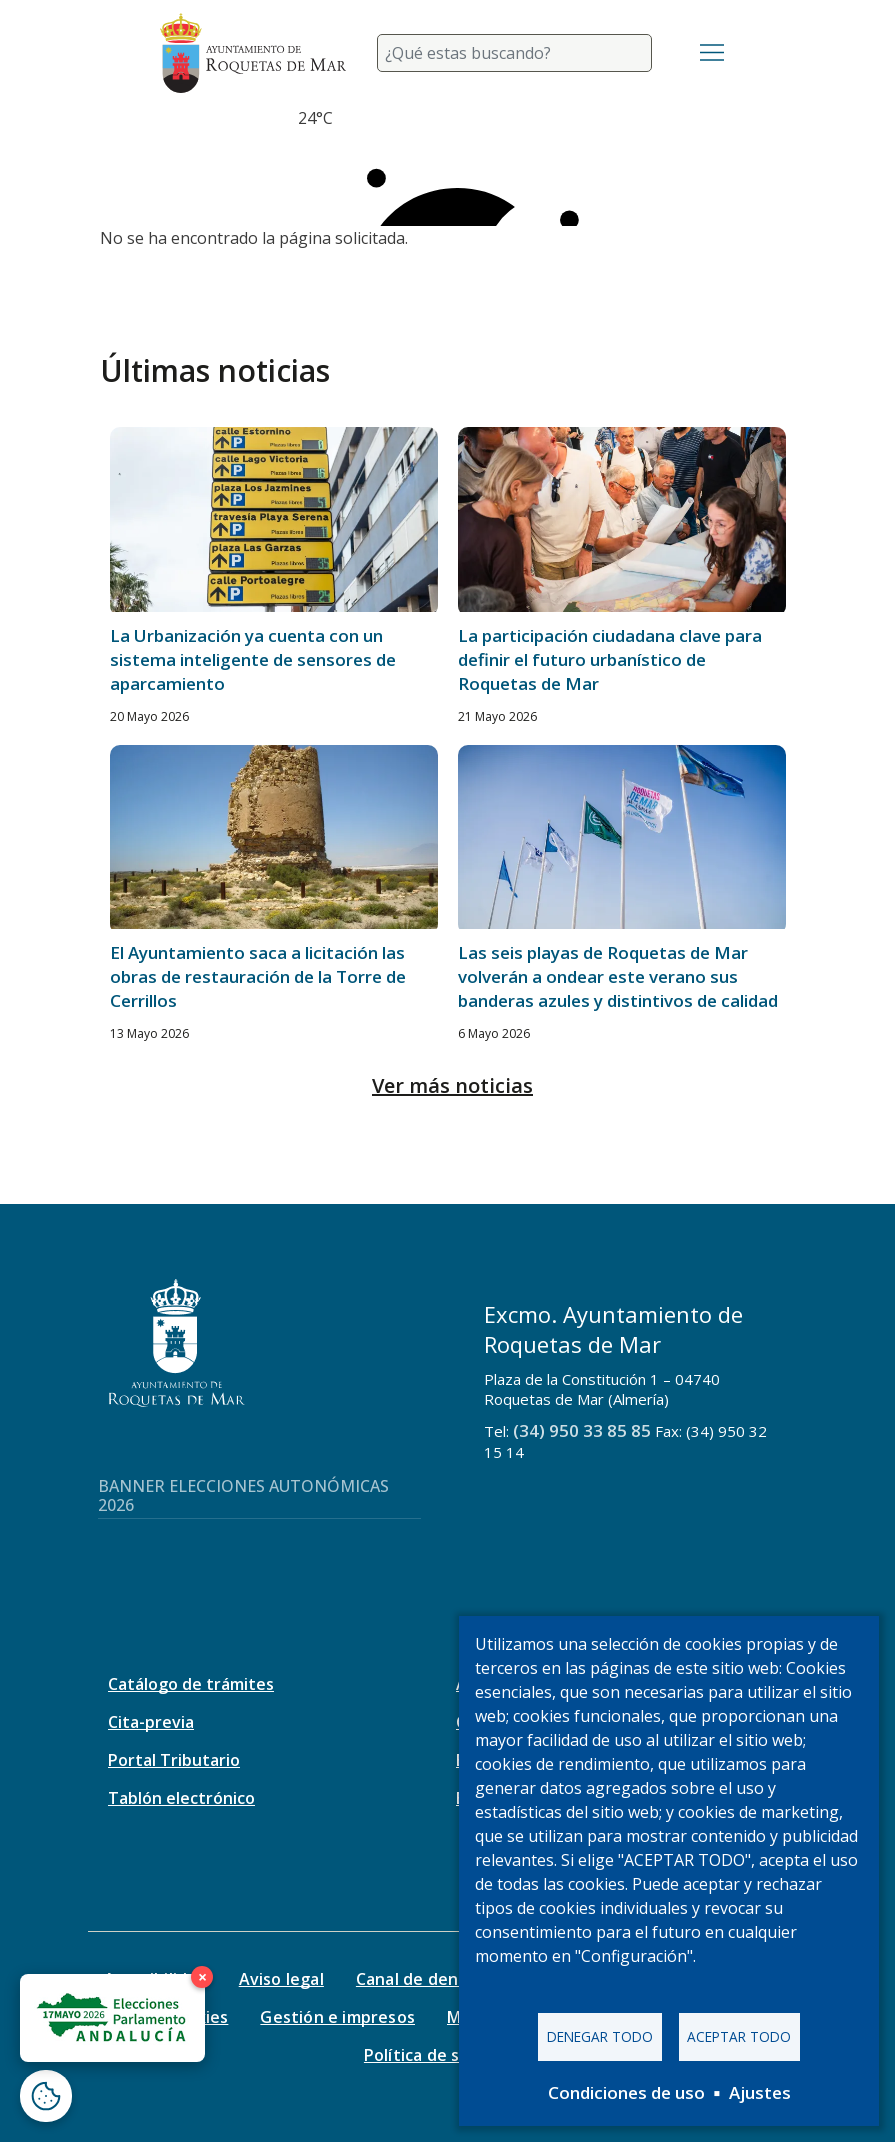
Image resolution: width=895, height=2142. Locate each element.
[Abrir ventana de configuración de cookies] (46, 2096)
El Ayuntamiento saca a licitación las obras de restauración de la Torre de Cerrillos (258, 976)
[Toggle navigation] (712, 53)
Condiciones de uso (626, 2092)
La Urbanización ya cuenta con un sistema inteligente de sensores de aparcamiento (253, 659)
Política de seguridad (447, 2055)
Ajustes (760, 2092)
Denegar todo (600, 2036)
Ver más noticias (452, 1085)
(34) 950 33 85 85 (582, 1430)
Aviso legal (281, 1979)
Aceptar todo (739, 2036)
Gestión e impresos (337, 2017)
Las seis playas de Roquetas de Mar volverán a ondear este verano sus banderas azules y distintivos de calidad (618, 976)
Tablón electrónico (181, 1798)
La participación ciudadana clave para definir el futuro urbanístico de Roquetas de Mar (610, 659)
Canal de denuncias (432, 1979)
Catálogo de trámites (191, 1684)
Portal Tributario (174, 1760)
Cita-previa (151, 1722)
